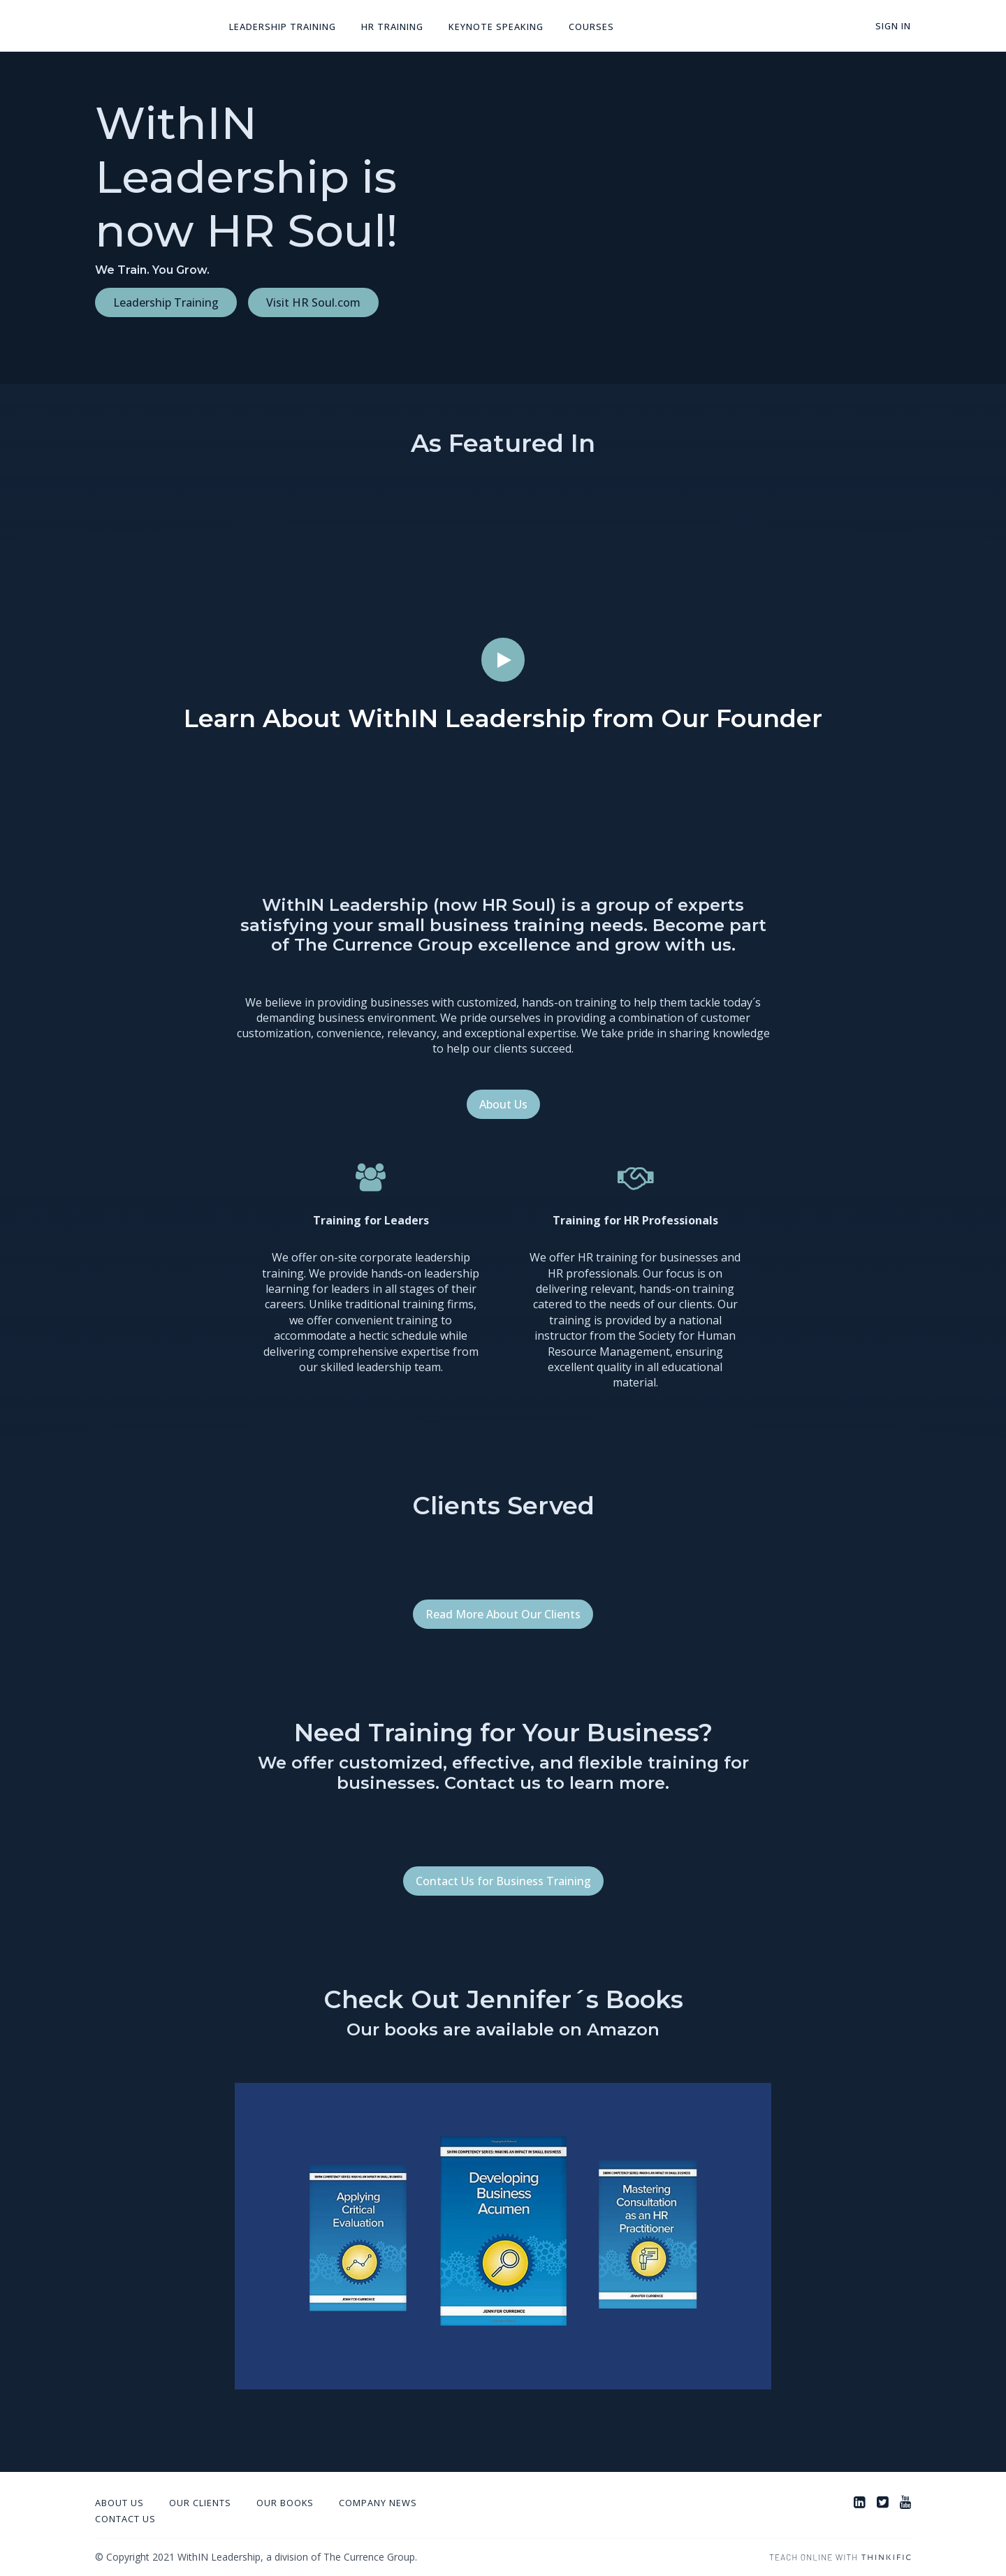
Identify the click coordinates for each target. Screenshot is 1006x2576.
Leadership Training (282, 26)
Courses (591, 26)
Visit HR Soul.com (313, 302)
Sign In (893, 26)
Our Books (285, 2502)
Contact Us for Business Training (503, 1881)
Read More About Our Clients (503, 1614)
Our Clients (200, 2502)
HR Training (392, 26)
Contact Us (125, 2518)
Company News (378, 2502)
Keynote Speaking (496, 26)
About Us (503, 1104)
